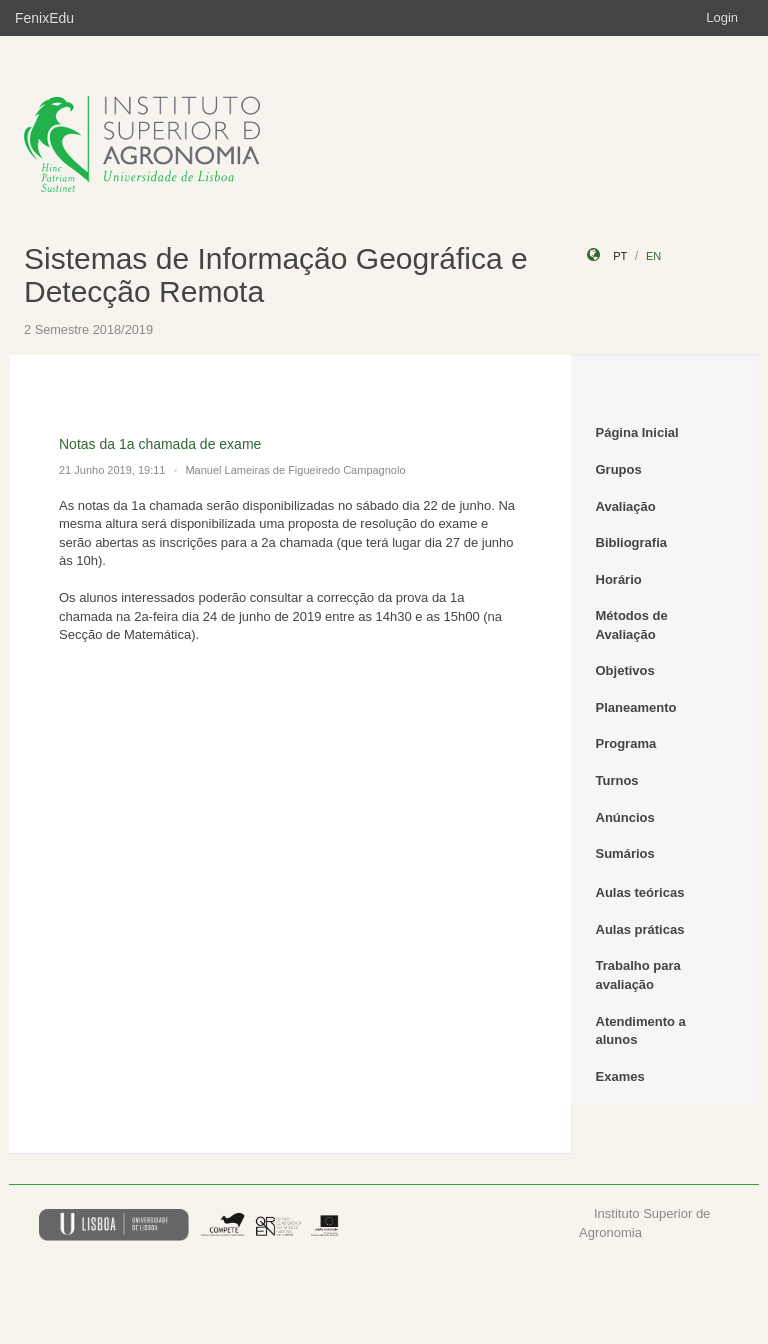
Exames (620, 1076)
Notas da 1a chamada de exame (160, 444)
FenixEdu (44, 18)
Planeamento (636, 707)
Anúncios (625, 817)
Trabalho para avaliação (638, 975)
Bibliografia (632, 542)
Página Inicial (637, 432)
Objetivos (625, 670)
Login (722, 17)
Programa (626, 743)
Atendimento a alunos (641, 1031)
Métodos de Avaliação (632, 625)
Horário (619, 579)
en (653, 256)
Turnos (617, 780)
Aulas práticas (640, 929)
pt (620, 256)
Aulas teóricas (640, 892)
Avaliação (626, 506)
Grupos (619, 469)
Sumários (625, 853)
